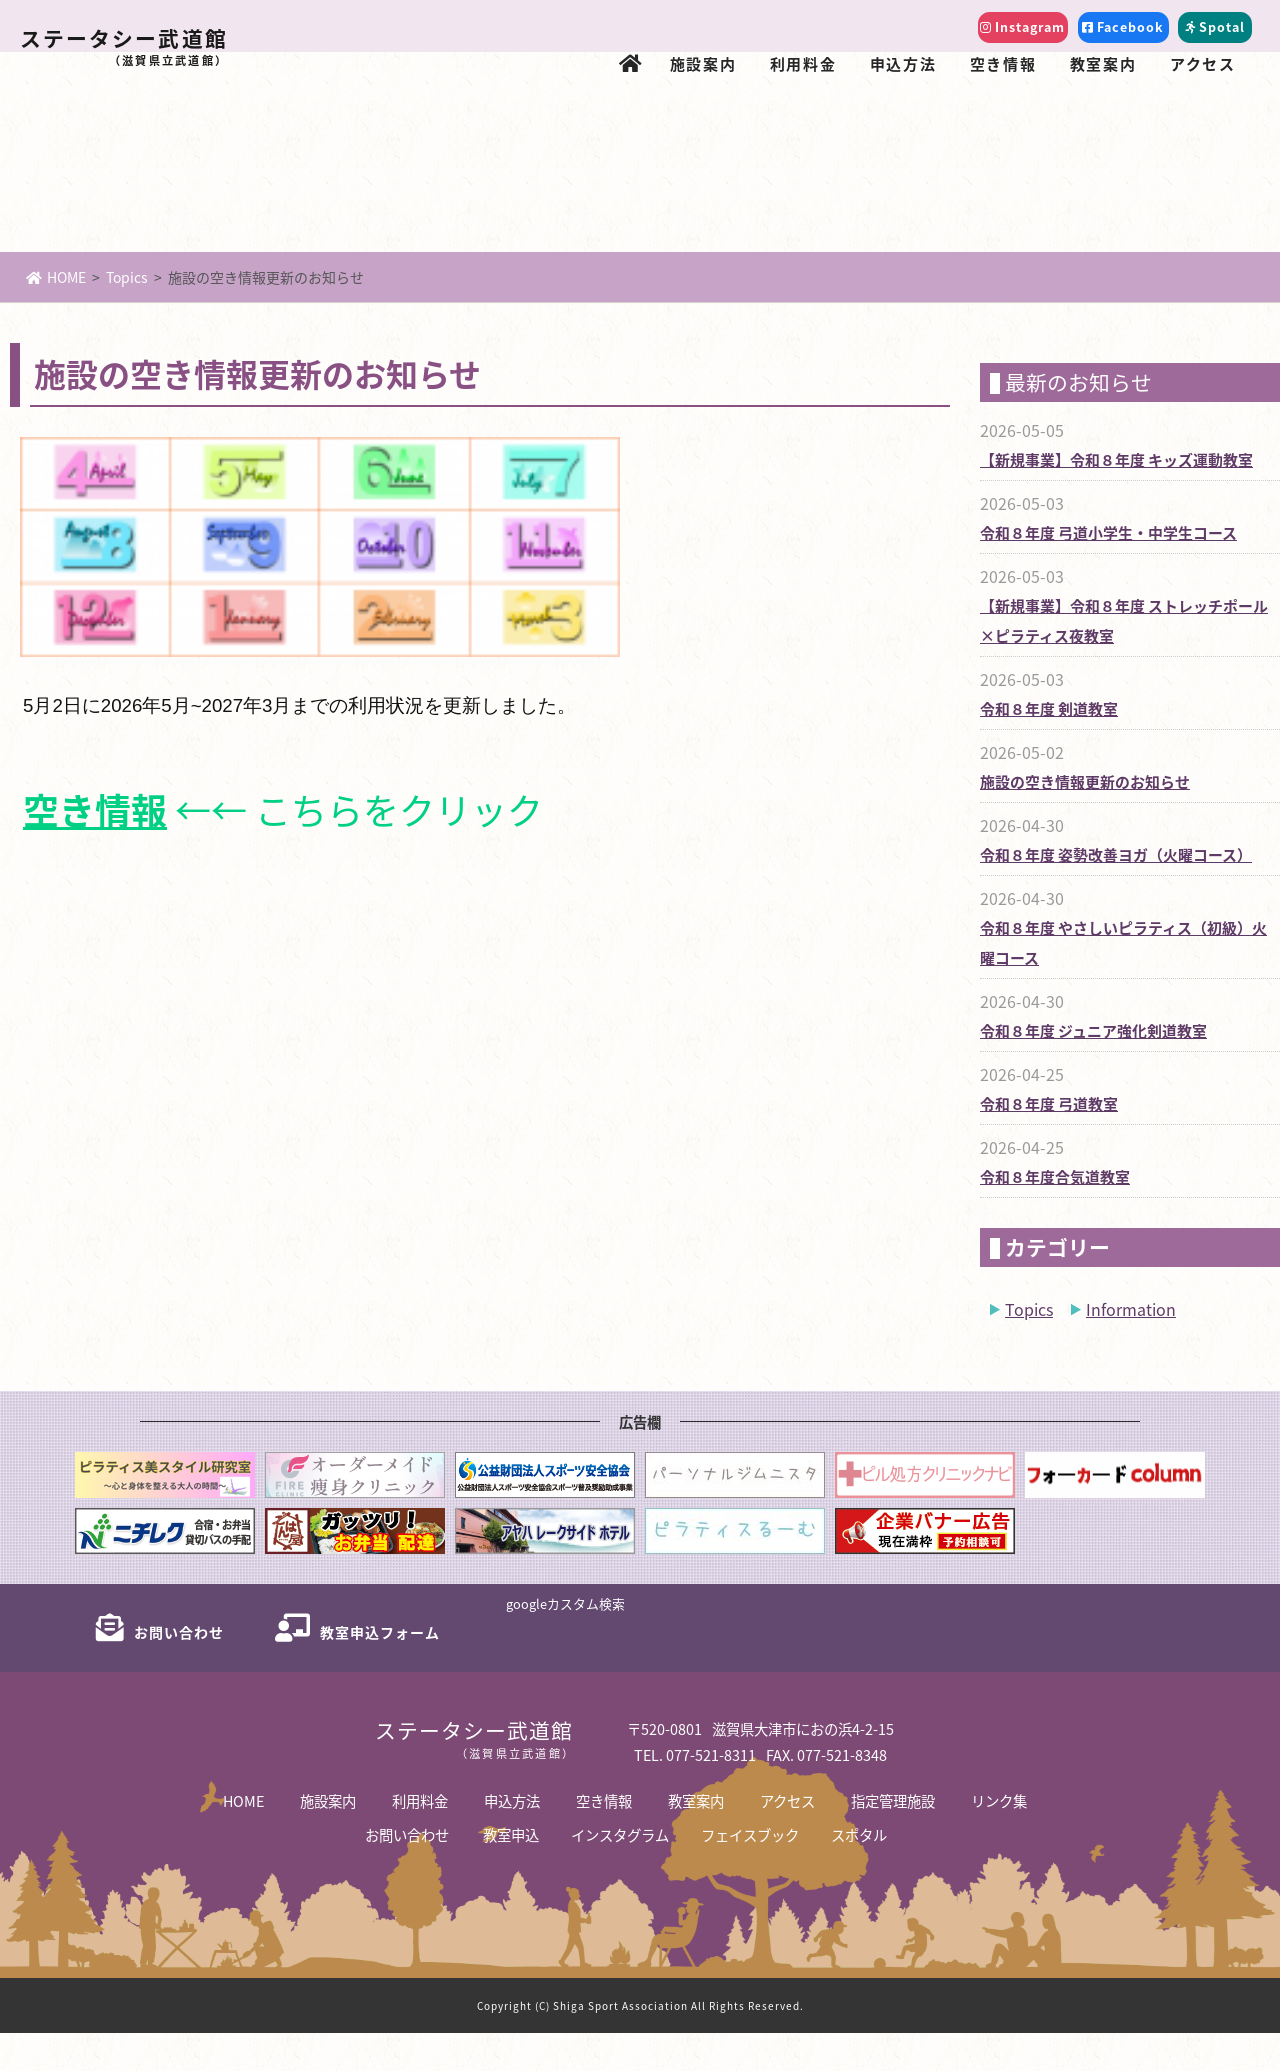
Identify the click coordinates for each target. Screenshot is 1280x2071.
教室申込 (511, 1872)
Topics (127, 315)
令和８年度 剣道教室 (1044, 746)
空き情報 (1003, 63)
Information (1131, 1347)
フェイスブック (750, 1872)
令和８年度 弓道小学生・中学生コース (1100, 570)
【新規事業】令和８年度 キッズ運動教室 (1107, 497)
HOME (56, 315)
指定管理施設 (893, 1838)
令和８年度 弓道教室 (1044, 1141)
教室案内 (1103, 63)
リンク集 (999, 1838)
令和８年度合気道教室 (1050, 1214)
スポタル (859, 1872)
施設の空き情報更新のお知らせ (1078, 819)
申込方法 (903, 63)
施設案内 (703, 63)
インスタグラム (620, 1872)
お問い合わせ (407, 1872)
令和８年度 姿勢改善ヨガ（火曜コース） (1107, 892)
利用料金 (803, 63)
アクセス (1202, 63)
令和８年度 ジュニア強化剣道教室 (1086, 1068)
